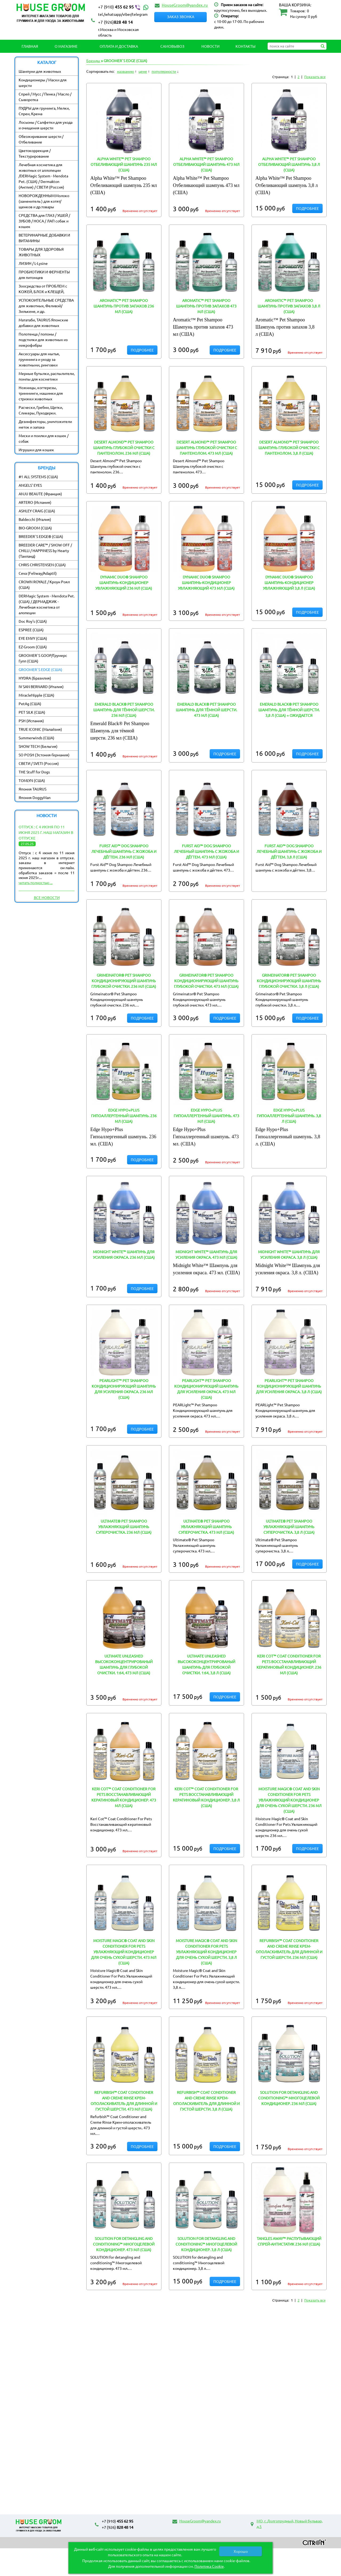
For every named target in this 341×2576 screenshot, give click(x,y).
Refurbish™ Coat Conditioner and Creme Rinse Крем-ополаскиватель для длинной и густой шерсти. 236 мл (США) (289, 1949)
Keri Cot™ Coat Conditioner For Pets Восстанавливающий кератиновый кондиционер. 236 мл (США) (289, 1664)
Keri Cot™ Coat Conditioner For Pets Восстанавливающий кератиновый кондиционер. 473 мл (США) (123, 1797)
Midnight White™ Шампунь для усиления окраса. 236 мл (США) (124, 1254)
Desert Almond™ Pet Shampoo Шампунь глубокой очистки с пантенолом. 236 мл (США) (124, 448)
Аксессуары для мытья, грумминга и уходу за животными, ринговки (39, 359)
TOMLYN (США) (32, 780)
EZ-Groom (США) (33, 646)
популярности (164, 71)
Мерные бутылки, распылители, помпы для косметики (47, 376)
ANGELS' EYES (30, 485)
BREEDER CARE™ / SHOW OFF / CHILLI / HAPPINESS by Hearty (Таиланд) (45, 550)
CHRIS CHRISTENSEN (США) (42, 564)
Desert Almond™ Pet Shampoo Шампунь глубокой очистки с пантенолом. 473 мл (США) (206, 448)
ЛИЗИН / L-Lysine (33, 263)
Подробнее (307, 208)
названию (125, 71)
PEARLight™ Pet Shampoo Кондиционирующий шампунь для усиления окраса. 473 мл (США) (206, 1389)
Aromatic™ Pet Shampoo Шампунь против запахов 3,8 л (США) (289, 306)
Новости (210, 46)
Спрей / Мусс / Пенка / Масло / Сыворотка (45, 96)
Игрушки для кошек (36, 449)
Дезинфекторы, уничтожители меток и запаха (45, 424)
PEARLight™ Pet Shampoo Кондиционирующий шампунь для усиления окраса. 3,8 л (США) (289, 1386)
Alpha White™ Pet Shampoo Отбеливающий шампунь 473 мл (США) (206, 164)
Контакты (245, 46)
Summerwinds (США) (36, 737)
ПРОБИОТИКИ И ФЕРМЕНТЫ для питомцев (44, 274)
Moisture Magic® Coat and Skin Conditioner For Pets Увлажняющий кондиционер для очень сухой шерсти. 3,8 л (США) (206, 1951)
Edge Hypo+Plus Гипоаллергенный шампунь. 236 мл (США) (124, 1116)
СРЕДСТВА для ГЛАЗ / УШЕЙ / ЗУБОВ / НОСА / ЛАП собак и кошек (44, 221)
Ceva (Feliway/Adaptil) (38, 573)
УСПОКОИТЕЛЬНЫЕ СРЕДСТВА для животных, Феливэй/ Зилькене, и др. (46, 306)
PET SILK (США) (32, 712)
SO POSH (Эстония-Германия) (44, 754)
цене (143, 71)
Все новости (47, 897)
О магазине (66, 46)
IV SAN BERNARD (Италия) (41, 686)
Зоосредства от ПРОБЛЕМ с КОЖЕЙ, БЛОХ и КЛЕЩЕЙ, (43, 288)
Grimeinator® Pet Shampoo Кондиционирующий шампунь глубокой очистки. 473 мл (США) (206, 981)
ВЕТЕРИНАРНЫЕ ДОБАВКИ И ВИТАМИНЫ (44, 238)
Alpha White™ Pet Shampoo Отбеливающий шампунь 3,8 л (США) (289, 164)
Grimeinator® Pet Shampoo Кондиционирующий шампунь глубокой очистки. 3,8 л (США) (289, 981)
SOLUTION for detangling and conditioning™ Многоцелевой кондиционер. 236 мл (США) (289, 2098)
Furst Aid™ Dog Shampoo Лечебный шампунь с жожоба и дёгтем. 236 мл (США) (123, 851)
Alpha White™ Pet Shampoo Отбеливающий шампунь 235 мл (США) (124, 164)
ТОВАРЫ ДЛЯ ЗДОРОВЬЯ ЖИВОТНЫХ (41, 252)
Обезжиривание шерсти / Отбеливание (41, 139)
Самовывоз (172, 46)
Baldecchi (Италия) (35, 519)
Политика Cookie (209, 2566)
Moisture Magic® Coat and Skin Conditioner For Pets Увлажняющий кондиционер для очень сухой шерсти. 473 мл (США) (123, 1951)
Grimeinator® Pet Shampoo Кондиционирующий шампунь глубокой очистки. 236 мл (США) (123, 981)
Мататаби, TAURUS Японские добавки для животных (43, 322)
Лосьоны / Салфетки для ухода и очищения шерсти (45, 125)
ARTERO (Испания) (35, 502)
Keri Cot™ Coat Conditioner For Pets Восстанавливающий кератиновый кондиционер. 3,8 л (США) (206, 1797)
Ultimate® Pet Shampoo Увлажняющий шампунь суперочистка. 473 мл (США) (206, 1527)
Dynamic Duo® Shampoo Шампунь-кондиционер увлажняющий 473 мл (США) (206, 582)
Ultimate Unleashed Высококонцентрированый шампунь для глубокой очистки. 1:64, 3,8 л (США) (206, 1664)
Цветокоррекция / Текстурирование (35, 153)
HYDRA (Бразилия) (35, 678)
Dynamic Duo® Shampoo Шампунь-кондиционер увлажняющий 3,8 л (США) (289, 582)
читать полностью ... (35, 882)
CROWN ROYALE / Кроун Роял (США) (44, 584)
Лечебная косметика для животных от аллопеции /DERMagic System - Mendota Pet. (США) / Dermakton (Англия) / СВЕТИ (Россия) (43, 175)
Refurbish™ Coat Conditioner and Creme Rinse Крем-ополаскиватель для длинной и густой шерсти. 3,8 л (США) (206, 2100)
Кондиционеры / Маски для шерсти (43, 82)
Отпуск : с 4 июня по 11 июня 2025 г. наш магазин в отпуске (46, 832)
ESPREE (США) (31, 629)
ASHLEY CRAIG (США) (37, 510)
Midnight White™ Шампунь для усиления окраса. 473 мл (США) (206, 1254)
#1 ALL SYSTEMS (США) (38, 476)
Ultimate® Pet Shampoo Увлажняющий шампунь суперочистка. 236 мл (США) (124, 1527)
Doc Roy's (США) (33, 621)
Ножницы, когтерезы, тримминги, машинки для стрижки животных (41, 393)
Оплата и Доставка (119, 46)
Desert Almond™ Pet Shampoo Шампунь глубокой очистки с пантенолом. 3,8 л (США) (289, 448)
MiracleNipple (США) (36, 695)
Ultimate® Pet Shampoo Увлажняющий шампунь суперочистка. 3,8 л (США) (289, 1527)
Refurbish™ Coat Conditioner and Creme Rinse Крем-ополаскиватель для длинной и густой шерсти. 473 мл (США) (124, 2100)
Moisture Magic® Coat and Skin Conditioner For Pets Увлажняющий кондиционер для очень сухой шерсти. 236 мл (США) (289, 1800)
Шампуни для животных (40, 71)
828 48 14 (115, 22)
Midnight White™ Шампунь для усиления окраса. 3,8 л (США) (289, 1254)
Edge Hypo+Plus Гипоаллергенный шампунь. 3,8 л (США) (289, 1116)
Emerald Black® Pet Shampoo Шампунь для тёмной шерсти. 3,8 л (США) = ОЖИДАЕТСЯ (289, 710)
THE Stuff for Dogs (34, 771)
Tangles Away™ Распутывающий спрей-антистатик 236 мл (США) (289, 2241)
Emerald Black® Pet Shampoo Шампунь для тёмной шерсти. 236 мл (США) (124, 710)
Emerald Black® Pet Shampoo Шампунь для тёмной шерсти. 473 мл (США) (206, 710)
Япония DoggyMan (35, 797)
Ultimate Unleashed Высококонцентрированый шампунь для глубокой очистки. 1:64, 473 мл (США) (124, 1664)
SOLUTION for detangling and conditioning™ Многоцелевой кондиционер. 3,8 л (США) (206, 2244)
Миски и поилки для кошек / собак (43, 438)
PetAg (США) (30, 703)
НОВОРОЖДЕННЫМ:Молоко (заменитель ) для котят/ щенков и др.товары (44, 201)
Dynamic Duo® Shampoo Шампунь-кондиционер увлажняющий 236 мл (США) (123, 582)
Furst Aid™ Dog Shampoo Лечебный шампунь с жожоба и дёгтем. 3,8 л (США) (289, 851)
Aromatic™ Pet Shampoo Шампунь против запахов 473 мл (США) (206, 306)
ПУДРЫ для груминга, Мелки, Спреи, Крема (44, 111)
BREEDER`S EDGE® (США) (41, 536)
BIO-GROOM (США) (35, 527)
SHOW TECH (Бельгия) (38, 746)
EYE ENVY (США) (33, 638)
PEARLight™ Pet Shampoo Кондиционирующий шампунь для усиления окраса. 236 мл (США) (124, 1389)
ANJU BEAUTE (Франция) (40, 493)
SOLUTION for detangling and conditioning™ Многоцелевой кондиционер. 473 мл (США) (124, 2244)
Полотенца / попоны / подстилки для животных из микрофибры (43, 340)
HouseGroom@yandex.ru (185, 4)
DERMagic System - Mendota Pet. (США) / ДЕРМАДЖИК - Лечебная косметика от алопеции (47, 604)
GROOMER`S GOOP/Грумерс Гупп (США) (43, 658)
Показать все (315, 76)
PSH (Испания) (31, 720)
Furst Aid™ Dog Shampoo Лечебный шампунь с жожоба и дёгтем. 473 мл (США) (206, 851)
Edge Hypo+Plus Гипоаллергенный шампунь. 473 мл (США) (206, 1116)
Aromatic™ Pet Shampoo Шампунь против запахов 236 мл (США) (124, 306)
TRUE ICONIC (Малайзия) (40, 729)
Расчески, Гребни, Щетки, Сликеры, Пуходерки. (41, 410)
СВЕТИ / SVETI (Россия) (39, 763)
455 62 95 (124, 7)
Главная (30, 46)
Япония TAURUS (32, 788)
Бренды (93, 60)
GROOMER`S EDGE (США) (40, 669)
